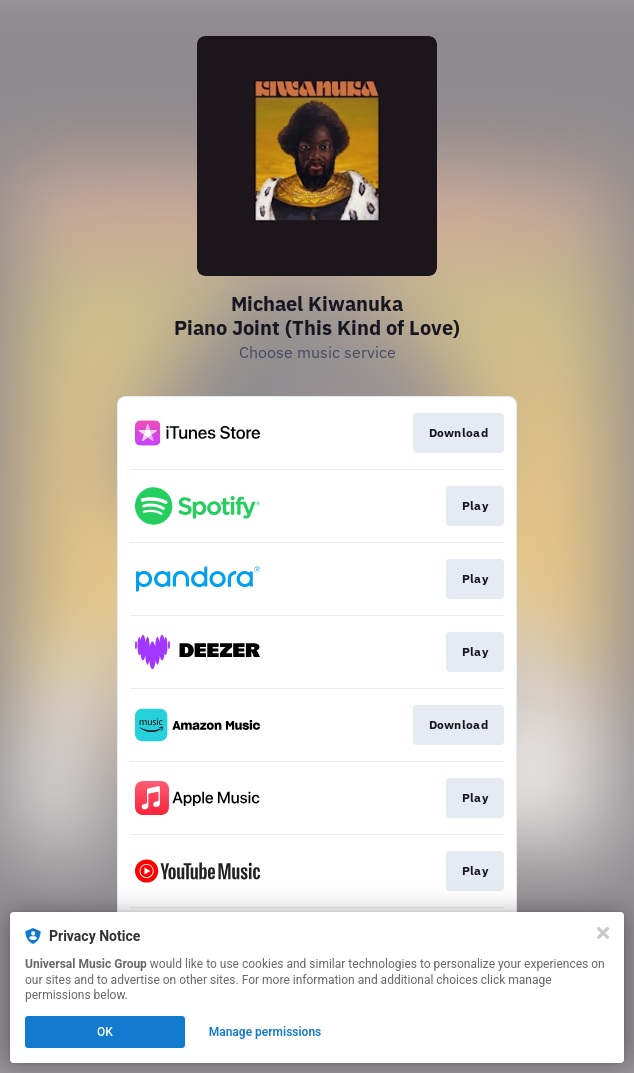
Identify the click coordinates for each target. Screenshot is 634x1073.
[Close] (603, 933)
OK (105, 1032)
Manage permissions (265, 1032)
